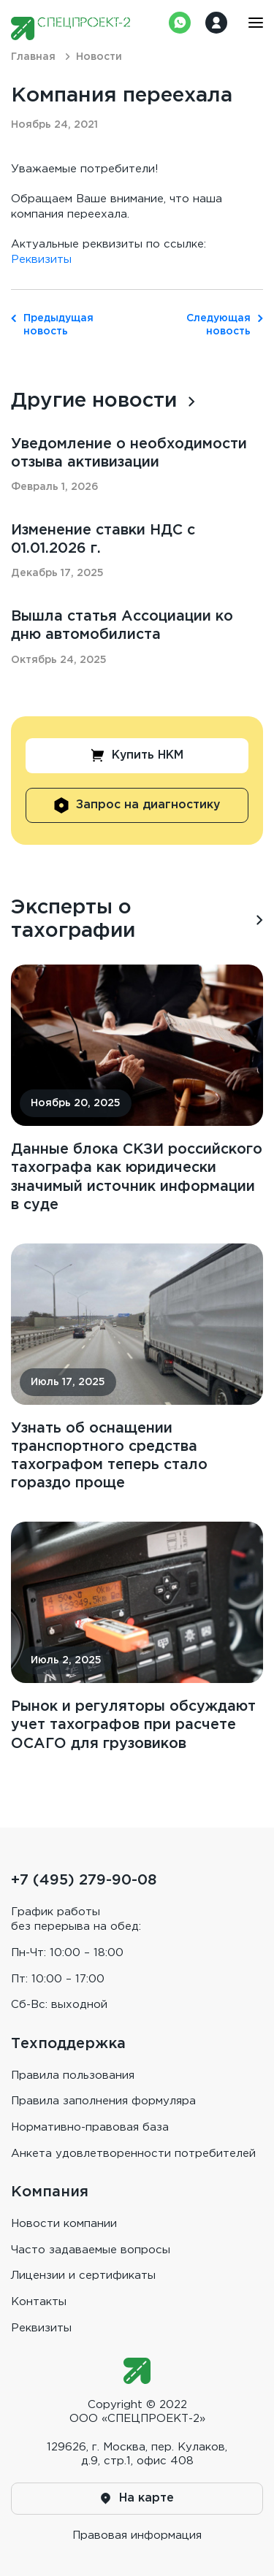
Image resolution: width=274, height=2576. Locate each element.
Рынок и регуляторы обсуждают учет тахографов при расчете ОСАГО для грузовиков (123, 1739)
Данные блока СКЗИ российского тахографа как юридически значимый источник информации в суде (137, 1179)
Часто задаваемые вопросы (90, 2250)
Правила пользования (72, 2075)
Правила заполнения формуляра (103, 2101)
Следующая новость (224, 325)
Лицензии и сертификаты (83, 2275)
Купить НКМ (137, 757)
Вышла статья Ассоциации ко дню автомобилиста (127, 627)
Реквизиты (41, 259)
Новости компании (64, 2223)
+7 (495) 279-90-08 (83, 1880)
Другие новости (95, 401)
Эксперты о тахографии (74, 921)
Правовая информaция (137, 2535)
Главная (33, 57)
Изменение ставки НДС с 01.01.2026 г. (106, 540)
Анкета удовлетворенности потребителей (133, 2153)
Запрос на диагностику (137, 807)
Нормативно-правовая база (90, 2127)
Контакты (38, 2302)
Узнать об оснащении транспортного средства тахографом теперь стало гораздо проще (112, 1459)
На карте (137, 2498)
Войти (216, 23)
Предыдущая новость (49, 325)
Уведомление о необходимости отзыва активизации (132, 453)
